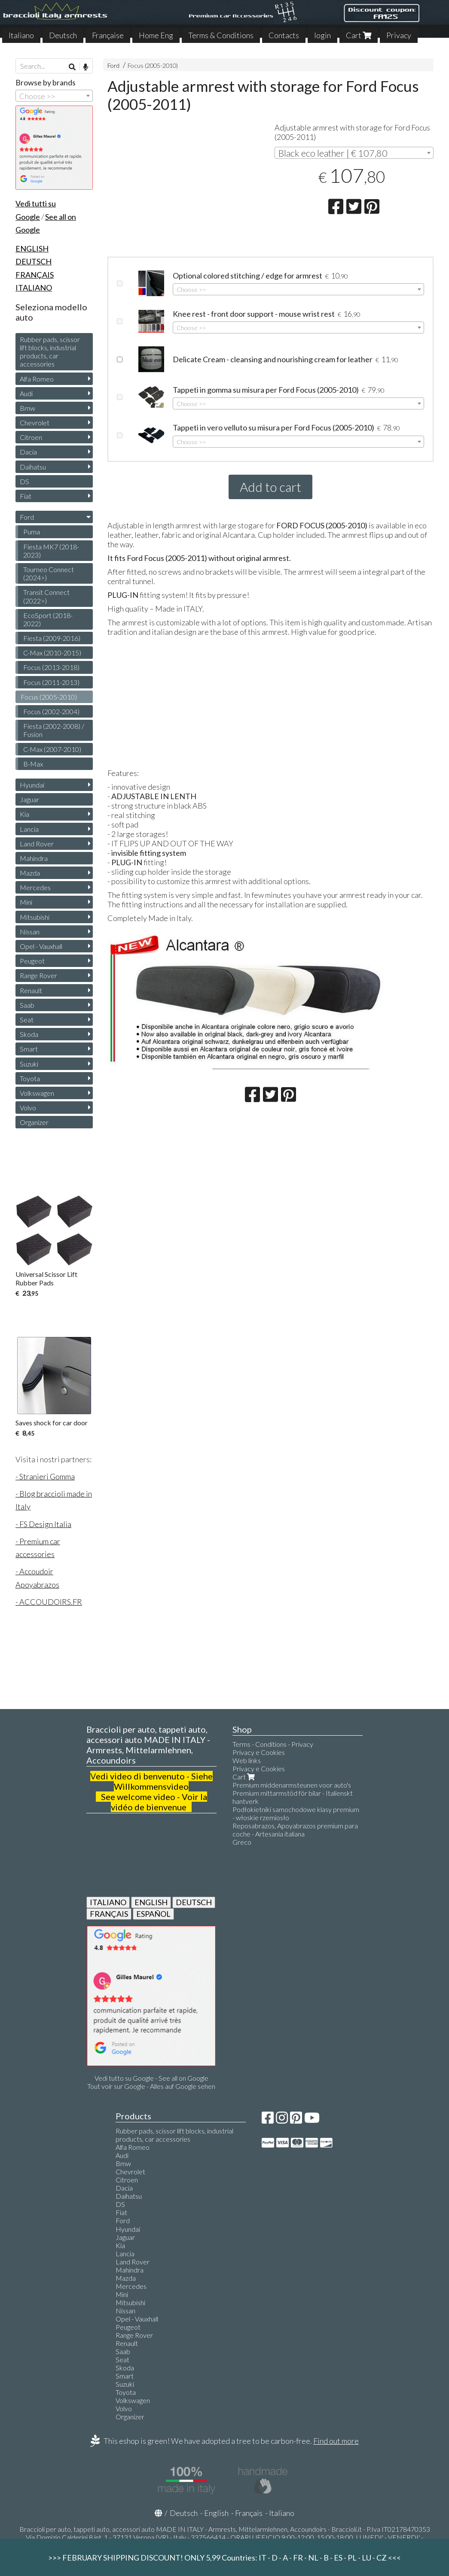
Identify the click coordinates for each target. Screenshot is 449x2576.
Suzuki (29, 1064)
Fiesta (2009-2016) (51, 638)
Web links (246, 1760)
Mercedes (35, 887)
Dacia (28, 452)
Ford (113, 65)
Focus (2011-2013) (51, 682)
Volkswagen (37, 1093)
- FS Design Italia (43, 1524)
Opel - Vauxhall (41, 946)
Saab (27, 1005)
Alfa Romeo (37, 379)
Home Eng (156, 35)
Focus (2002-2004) (51, 711)
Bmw (27, 408)
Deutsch (63, 35)
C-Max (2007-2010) (52, 749)
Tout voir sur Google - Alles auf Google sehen (151, 2086)
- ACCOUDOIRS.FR (48, 1601)
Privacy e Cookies (258, 1752)
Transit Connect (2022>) (46, 596)
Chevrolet (34, 422)
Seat (27, 1019)
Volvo (28, 1107)
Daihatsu (33, 467)
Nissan (30, 931)
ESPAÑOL (153, 1913)
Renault (31, 990)
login (322, 35)
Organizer (34, 1122)
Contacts (284, 35)
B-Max (33, 764)
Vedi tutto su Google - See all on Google (151, 2078)
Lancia (29, 829)
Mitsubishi (34, 917)
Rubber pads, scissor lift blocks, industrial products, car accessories (50, 351)
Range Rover (38, 975)
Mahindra (34, 858)
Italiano (21, 35)
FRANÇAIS (109, 1913)
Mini (26, 902)
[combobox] (354, 153)
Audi (26, 393)
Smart (29, 1049)
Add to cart (270, 486)
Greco (241, 1842)
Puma (31, 531)
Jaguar (29, 799)
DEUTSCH (194, 1902)
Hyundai (32, 785)
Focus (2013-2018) (51, 667)
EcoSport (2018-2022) (48, 619)
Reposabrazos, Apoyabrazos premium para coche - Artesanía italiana (295, 1829)
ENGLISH (151, 1902)
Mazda (30, 873)
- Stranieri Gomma (45, 1476)
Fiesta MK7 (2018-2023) (51, 550)
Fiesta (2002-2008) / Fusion (53, 730)
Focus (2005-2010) (153, 65)
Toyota (30, 1078)
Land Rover (37, 843)
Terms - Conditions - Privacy (272, 1744)
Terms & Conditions (221, 35)
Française (108, 35)
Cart (358, 35)
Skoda (29, 1034)
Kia (24, 814)
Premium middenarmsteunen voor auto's (291, 1785)
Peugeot (32, 961)
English (216, 2513)
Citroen (31, 437)
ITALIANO (108, 1902)
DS (24, 481)
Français (249, 2513)
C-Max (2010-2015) (52, 653)
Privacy (398, 35)
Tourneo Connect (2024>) (48, 573)
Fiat (25, 496)
